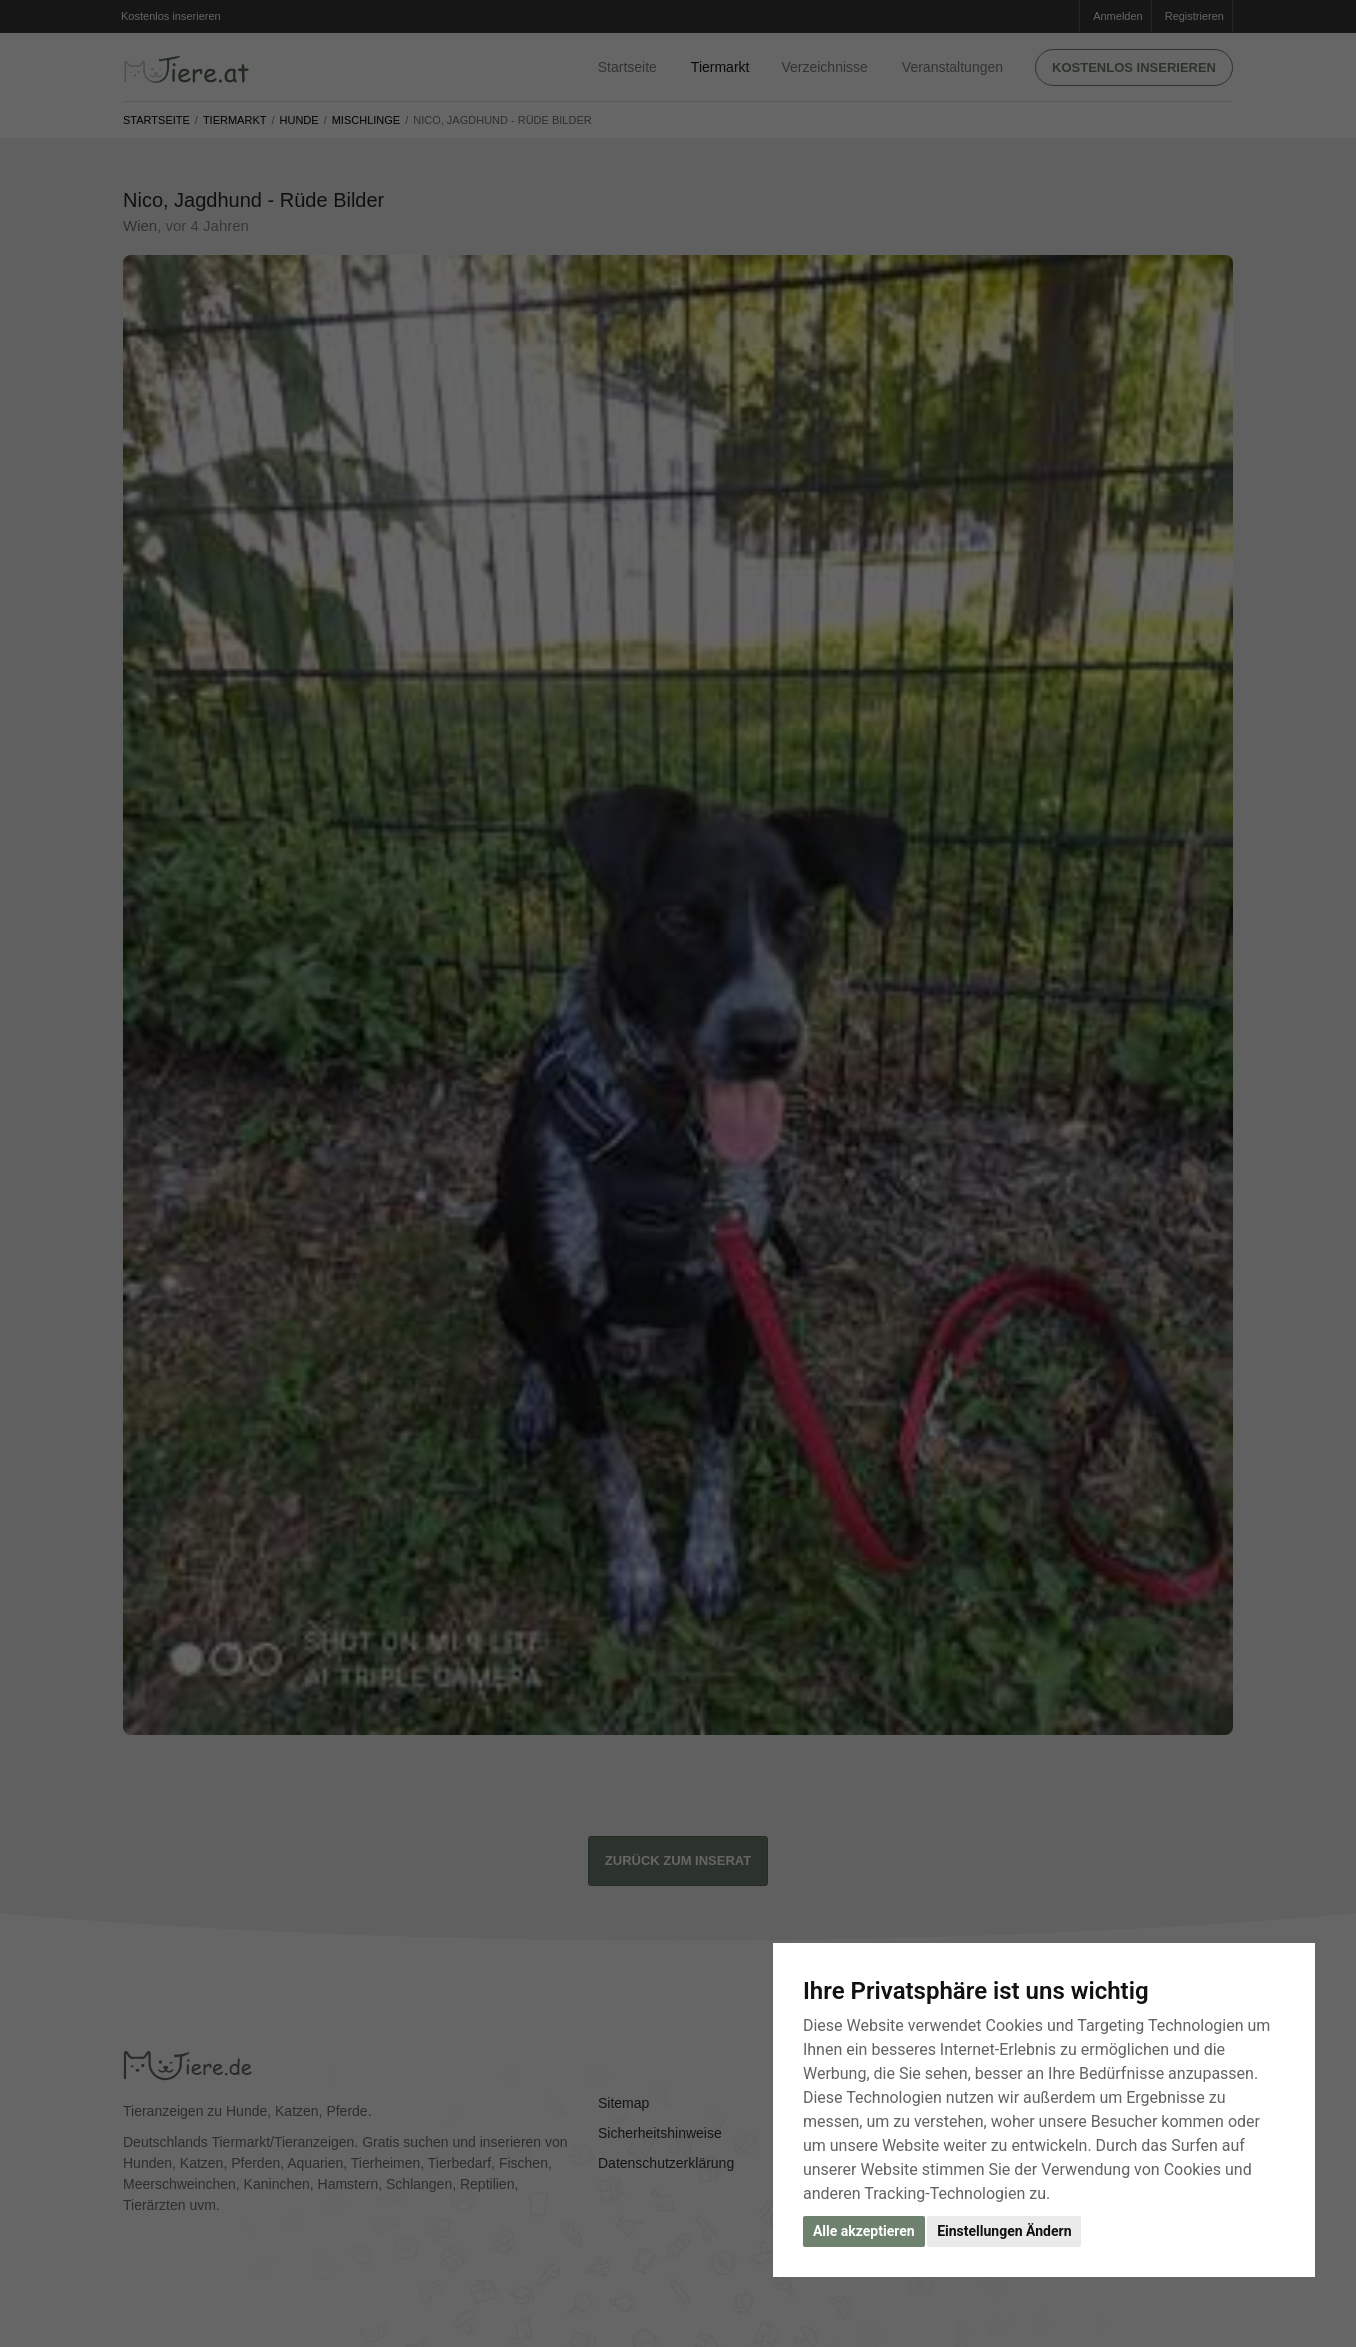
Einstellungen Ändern (1004, 2231)
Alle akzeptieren (864, 2231)
